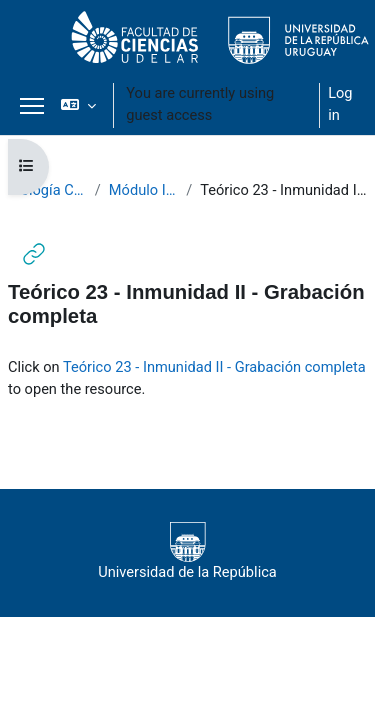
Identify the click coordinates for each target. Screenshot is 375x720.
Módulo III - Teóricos (143, 190)
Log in (340, 104)
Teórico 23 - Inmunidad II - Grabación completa (214, 367)
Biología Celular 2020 (47, 190)
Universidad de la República (187, 551)
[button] (78, 105)
